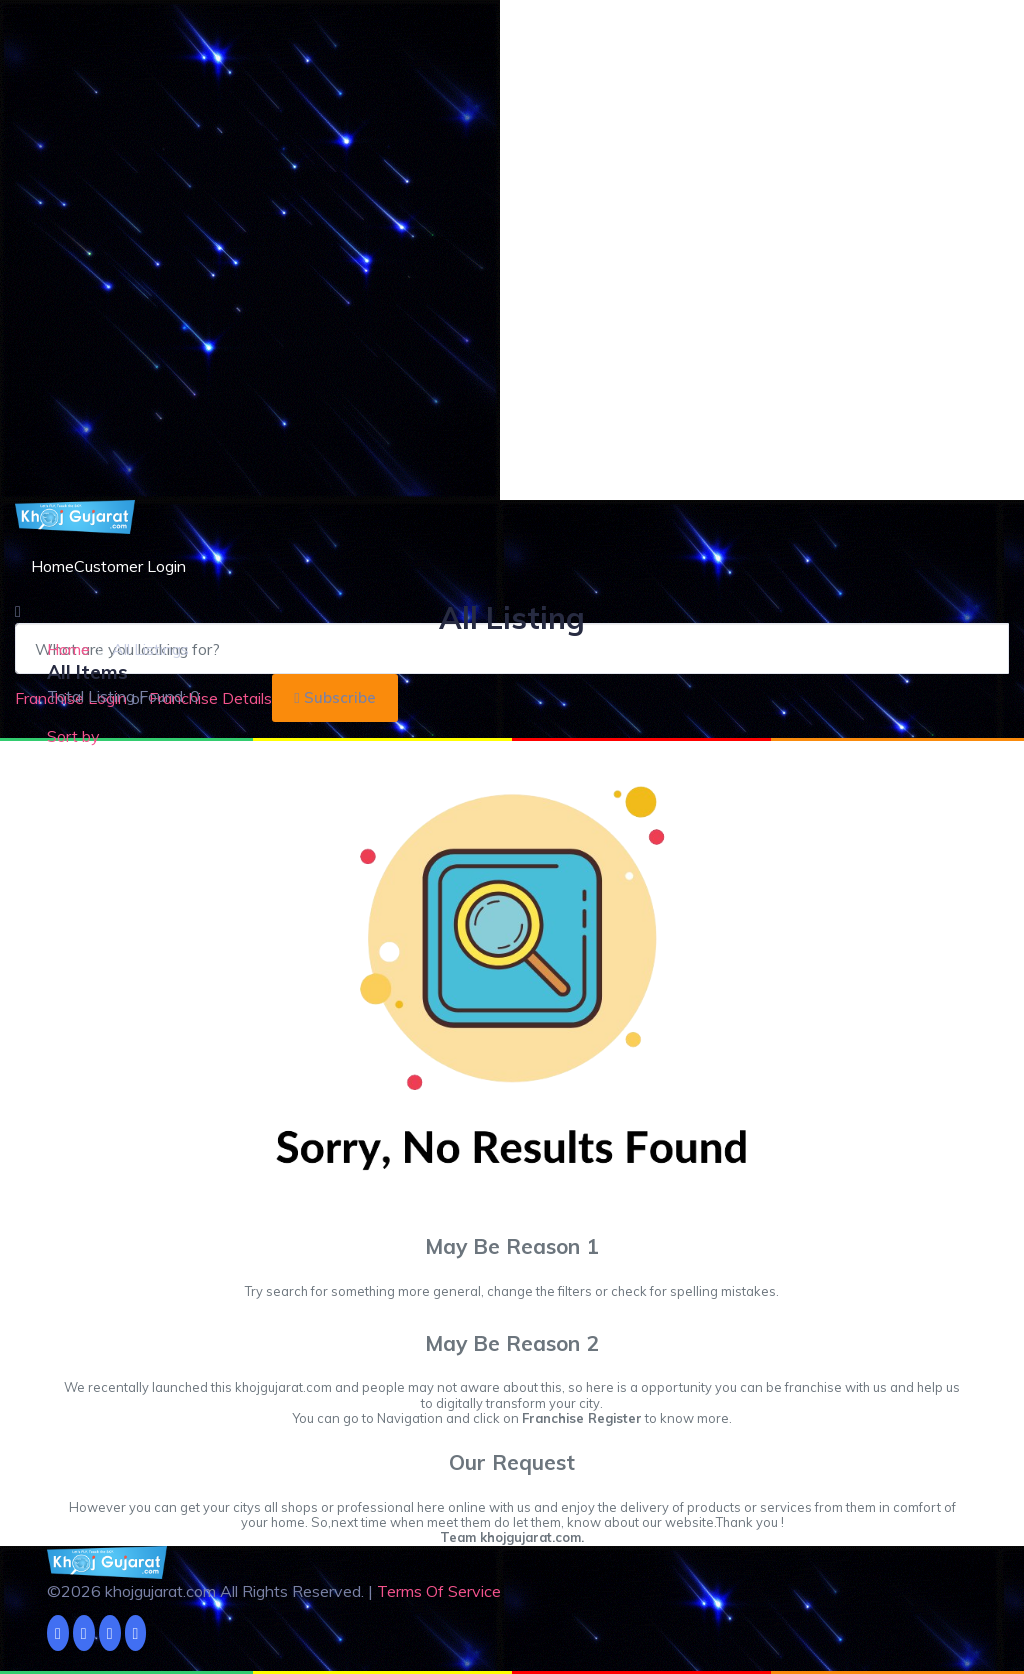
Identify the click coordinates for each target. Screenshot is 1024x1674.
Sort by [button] (73, 736)
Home (52, 566)
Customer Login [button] (130, 566)
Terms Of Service (439, 1591)
